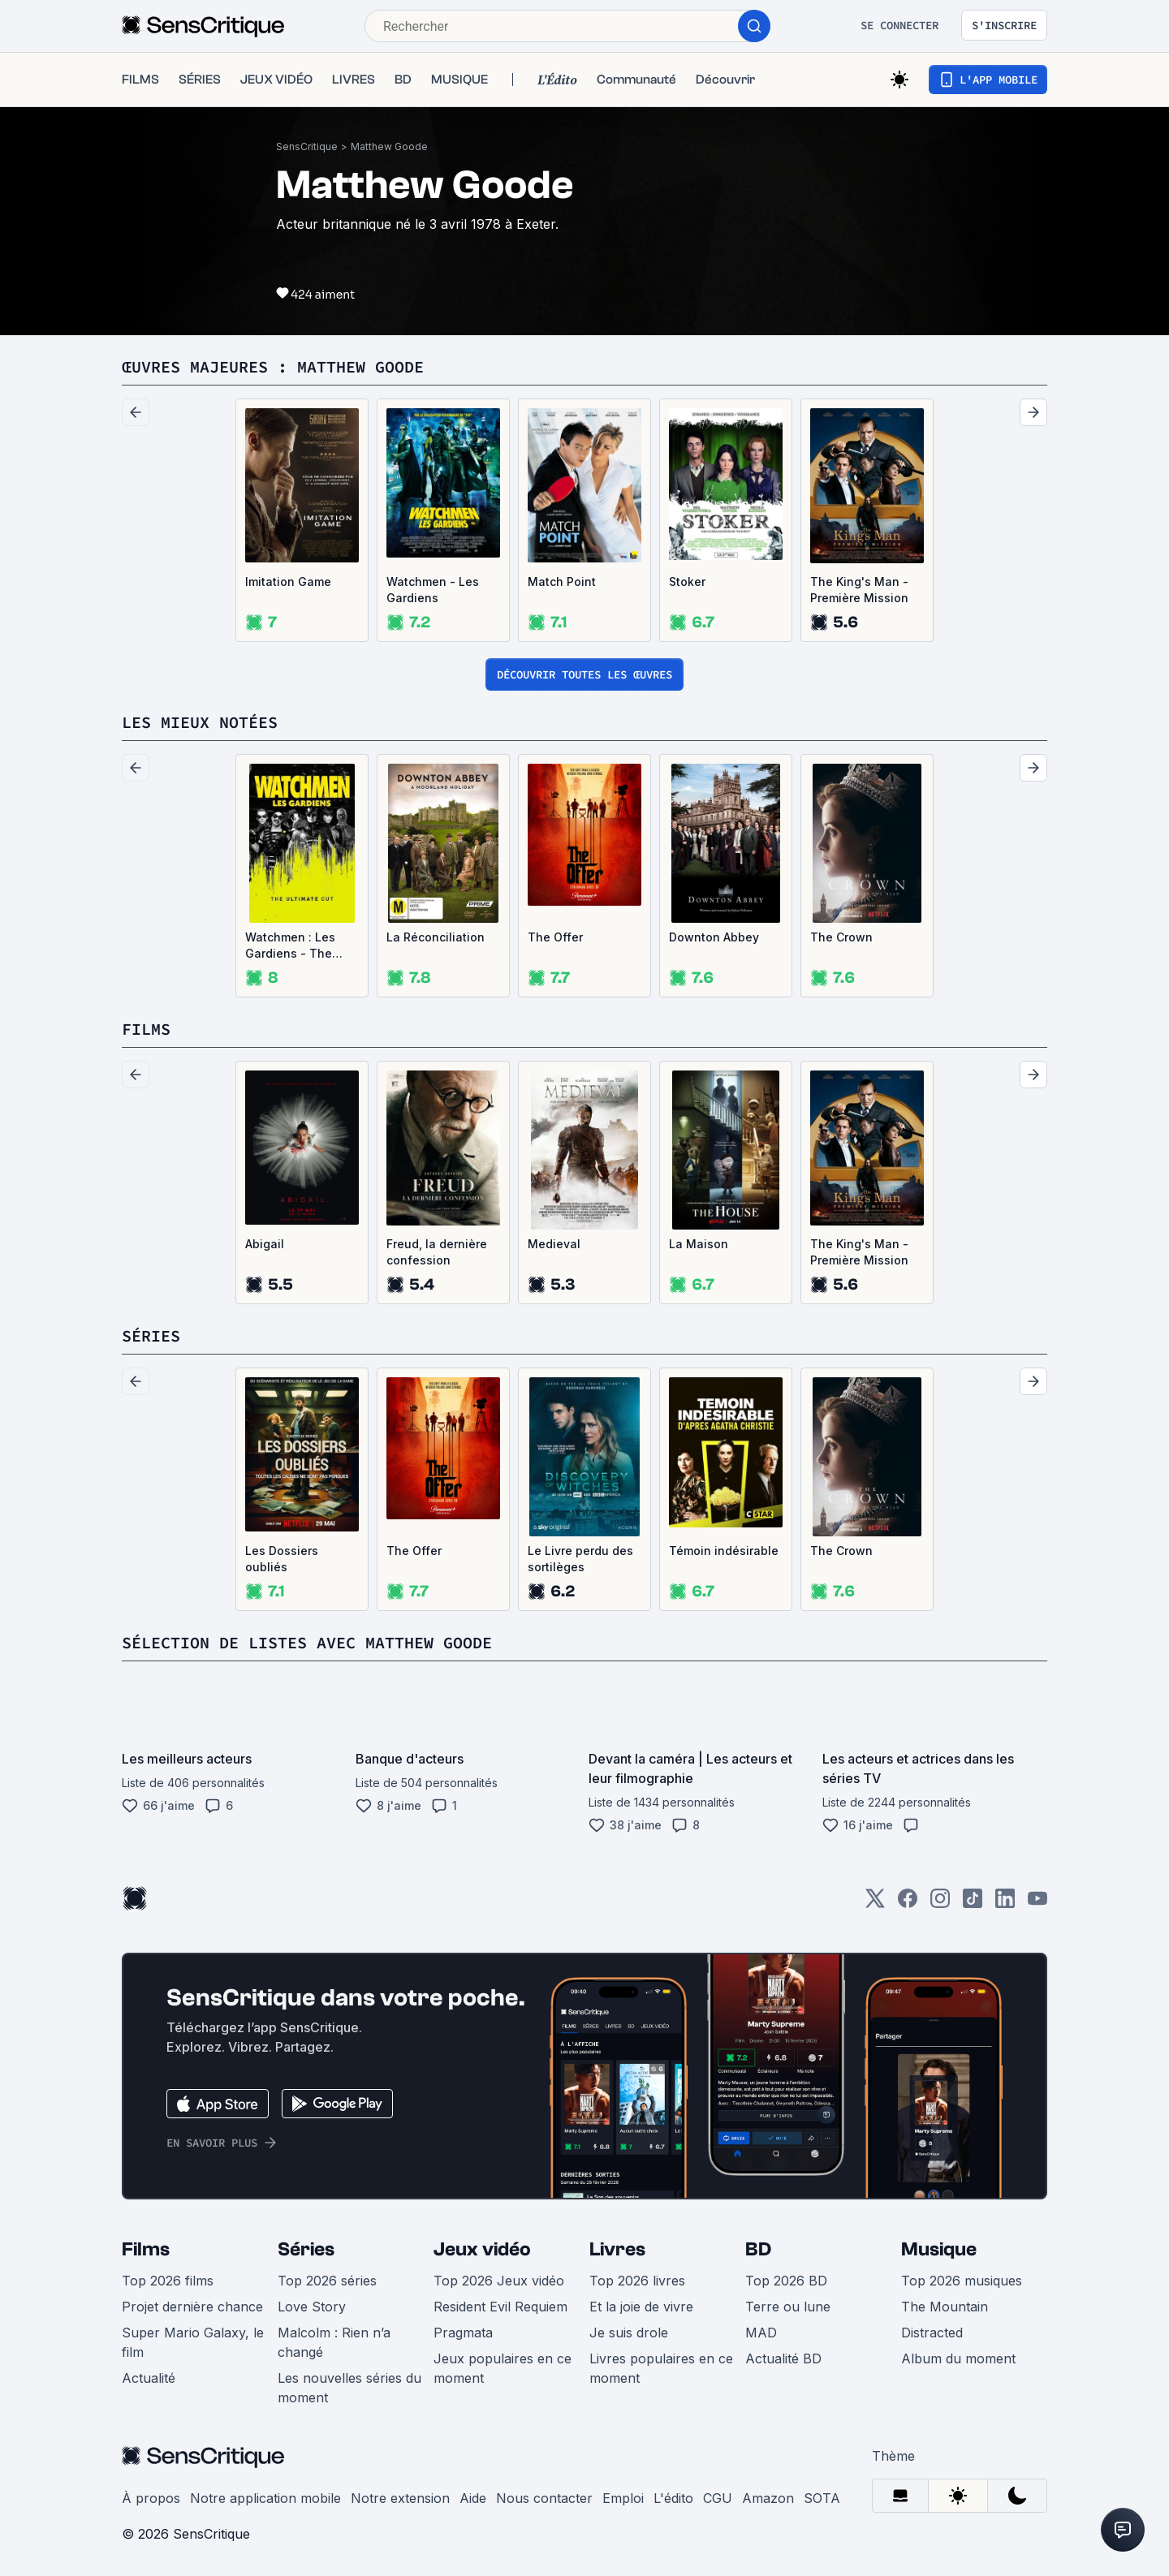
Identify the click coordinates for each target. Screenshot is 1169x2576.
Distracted (932, 2332)
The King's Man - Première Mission (859, 590)
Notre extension (400, 2498)
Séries (306, 2249)
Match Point (562, 581)
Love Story (312, 2306)
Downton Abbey (714, 937)
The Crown (841, 937)
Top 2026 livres (637, 2280)
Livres (617, 2249)
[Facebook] (907, 1903)
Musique (939, 2249)
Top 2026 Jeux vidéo (499, 2280)
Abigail (264, 1244)
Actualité (148, 2378)
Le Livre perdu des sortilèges (580, 1559)
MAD (761, 2332)
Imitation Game (288, 581)
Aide (472, 2498)
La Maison (698, 1244)
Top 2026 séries (327, 2280)
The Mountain (944, 2306)
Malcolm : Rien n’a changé (334, 2342)
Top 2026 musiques (961, 2280)
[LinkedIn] (1005, 1903)
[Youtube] (1037, 1903)
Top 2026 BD (786, 2280)
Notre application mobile (265, 2498)
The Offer (555, 937)
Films (146, 2249)
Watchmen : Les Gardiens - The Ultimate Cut (290, 946)
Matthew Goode (389, 146)
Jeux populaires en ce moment (503, 2368)
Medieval (554, 1244)
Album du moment (958, 2358)
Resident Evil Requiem (500, 2306)
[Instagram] (940, 1903)
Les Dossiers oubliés (281, 1559)
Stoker (687, 581)
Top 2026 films (168, 2280)
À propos (151, 2498)
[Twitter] (875, 1903)
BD (758, 2249)
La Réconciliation (435, 937)
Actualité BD (783, 2358)
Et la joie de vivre (641, 2306)
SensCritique (307, 146)
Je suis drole (628, 2332)
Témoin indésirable (724, 1550)
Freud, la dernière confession (436, 1252)
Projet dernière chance (192, 2306)
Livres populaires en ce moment (661, 2368)
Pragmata (463, 2332)
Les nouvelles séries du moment (349, 2388)
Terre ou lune (787, 2306)
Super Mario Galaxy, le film (193, 2342)
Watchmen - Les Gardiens (432, 590)
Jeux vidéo (482, 2249)
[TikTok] (972, 1903)
